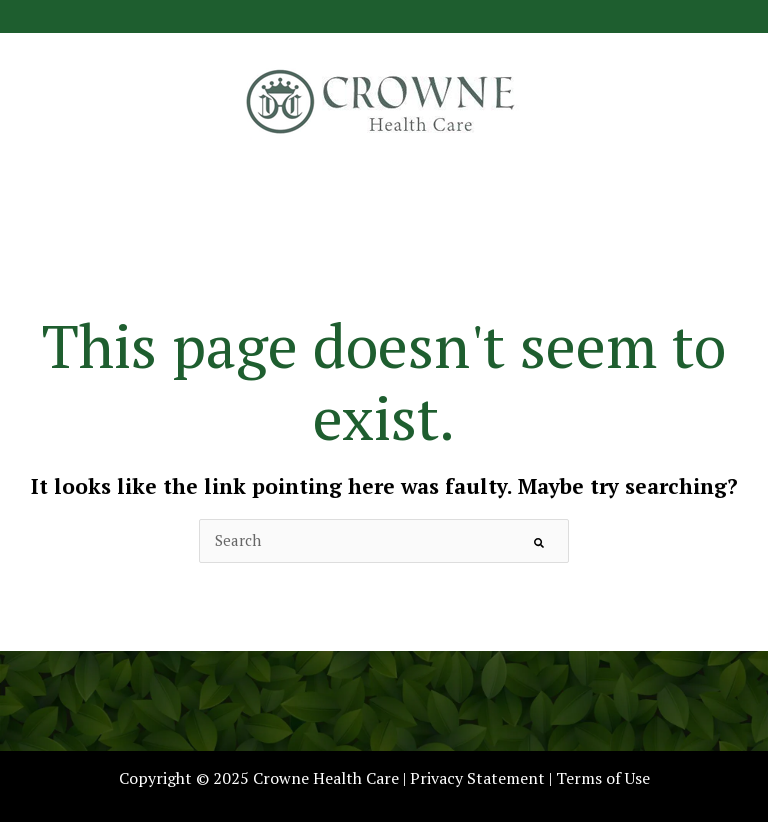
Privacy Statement (477, 778)
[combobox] (384, 540)
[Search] (539, 541)
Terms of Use (603, 778)
